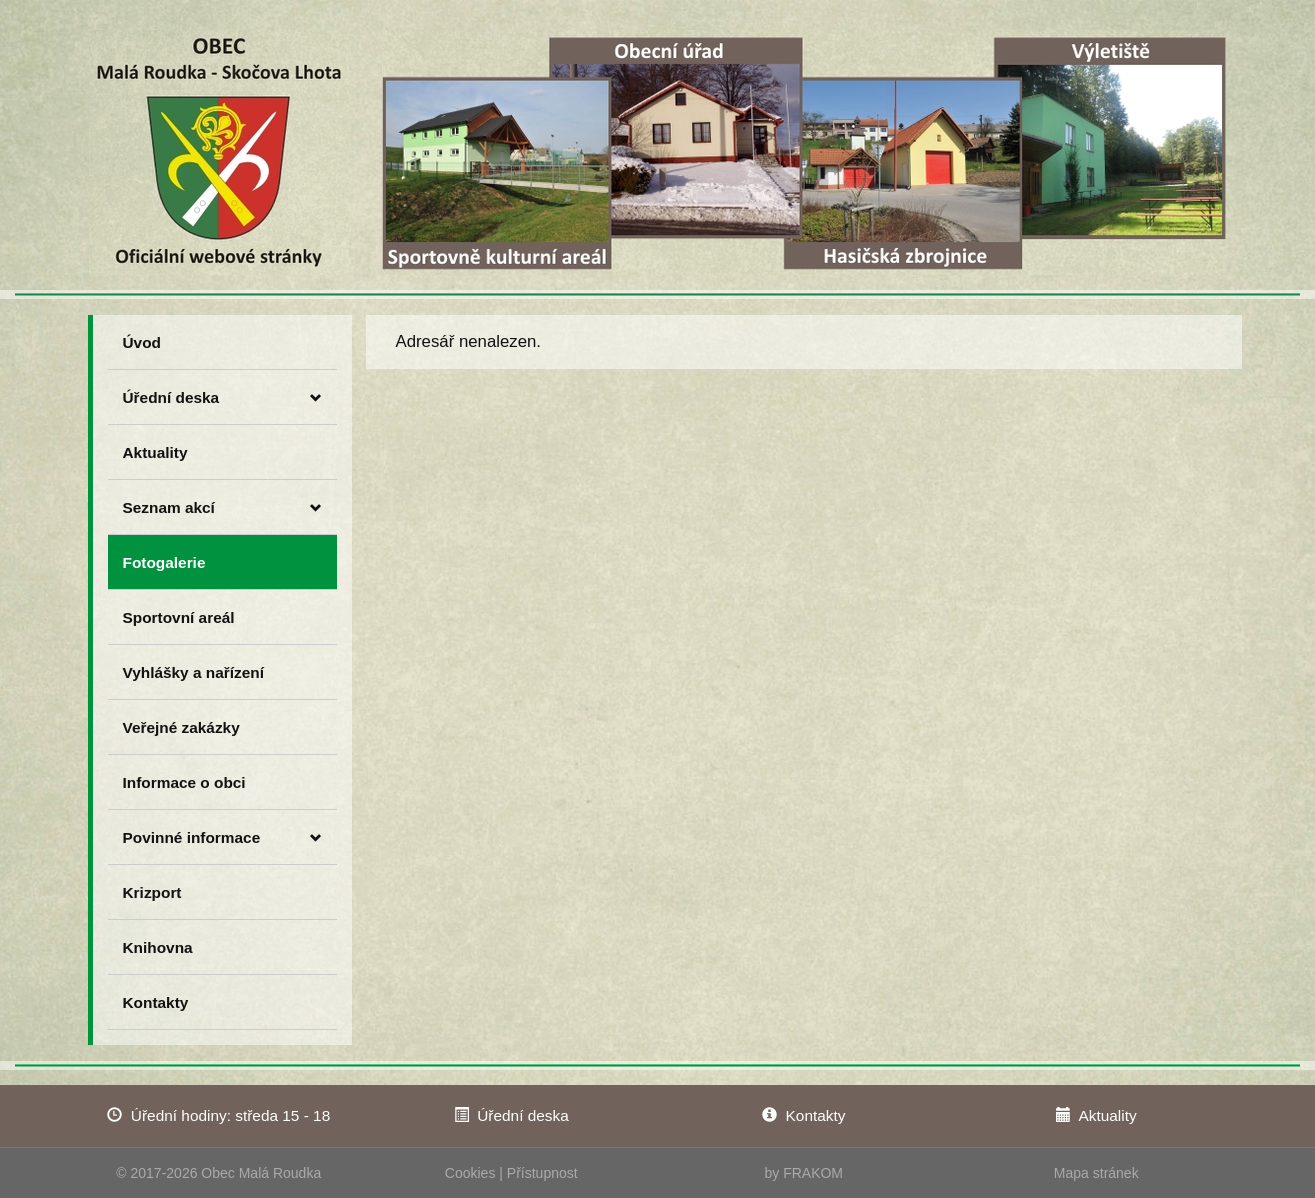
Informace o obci (184, 782)
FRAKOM (813, 1173)
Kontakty (156, 1002)
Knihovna (158, 947)
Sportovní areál (179, 617)
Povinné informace (222, 838)
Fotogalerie (164, 562)
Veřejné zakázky (181, 727)
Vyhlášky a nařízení (193, 672)
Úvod (142, 342)
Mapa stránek (1096, 1173)
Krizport (152, 892)
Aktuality (155, 452)
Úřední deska (222, 398)
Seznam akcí (222, 508)
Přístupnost (542, 1173)
